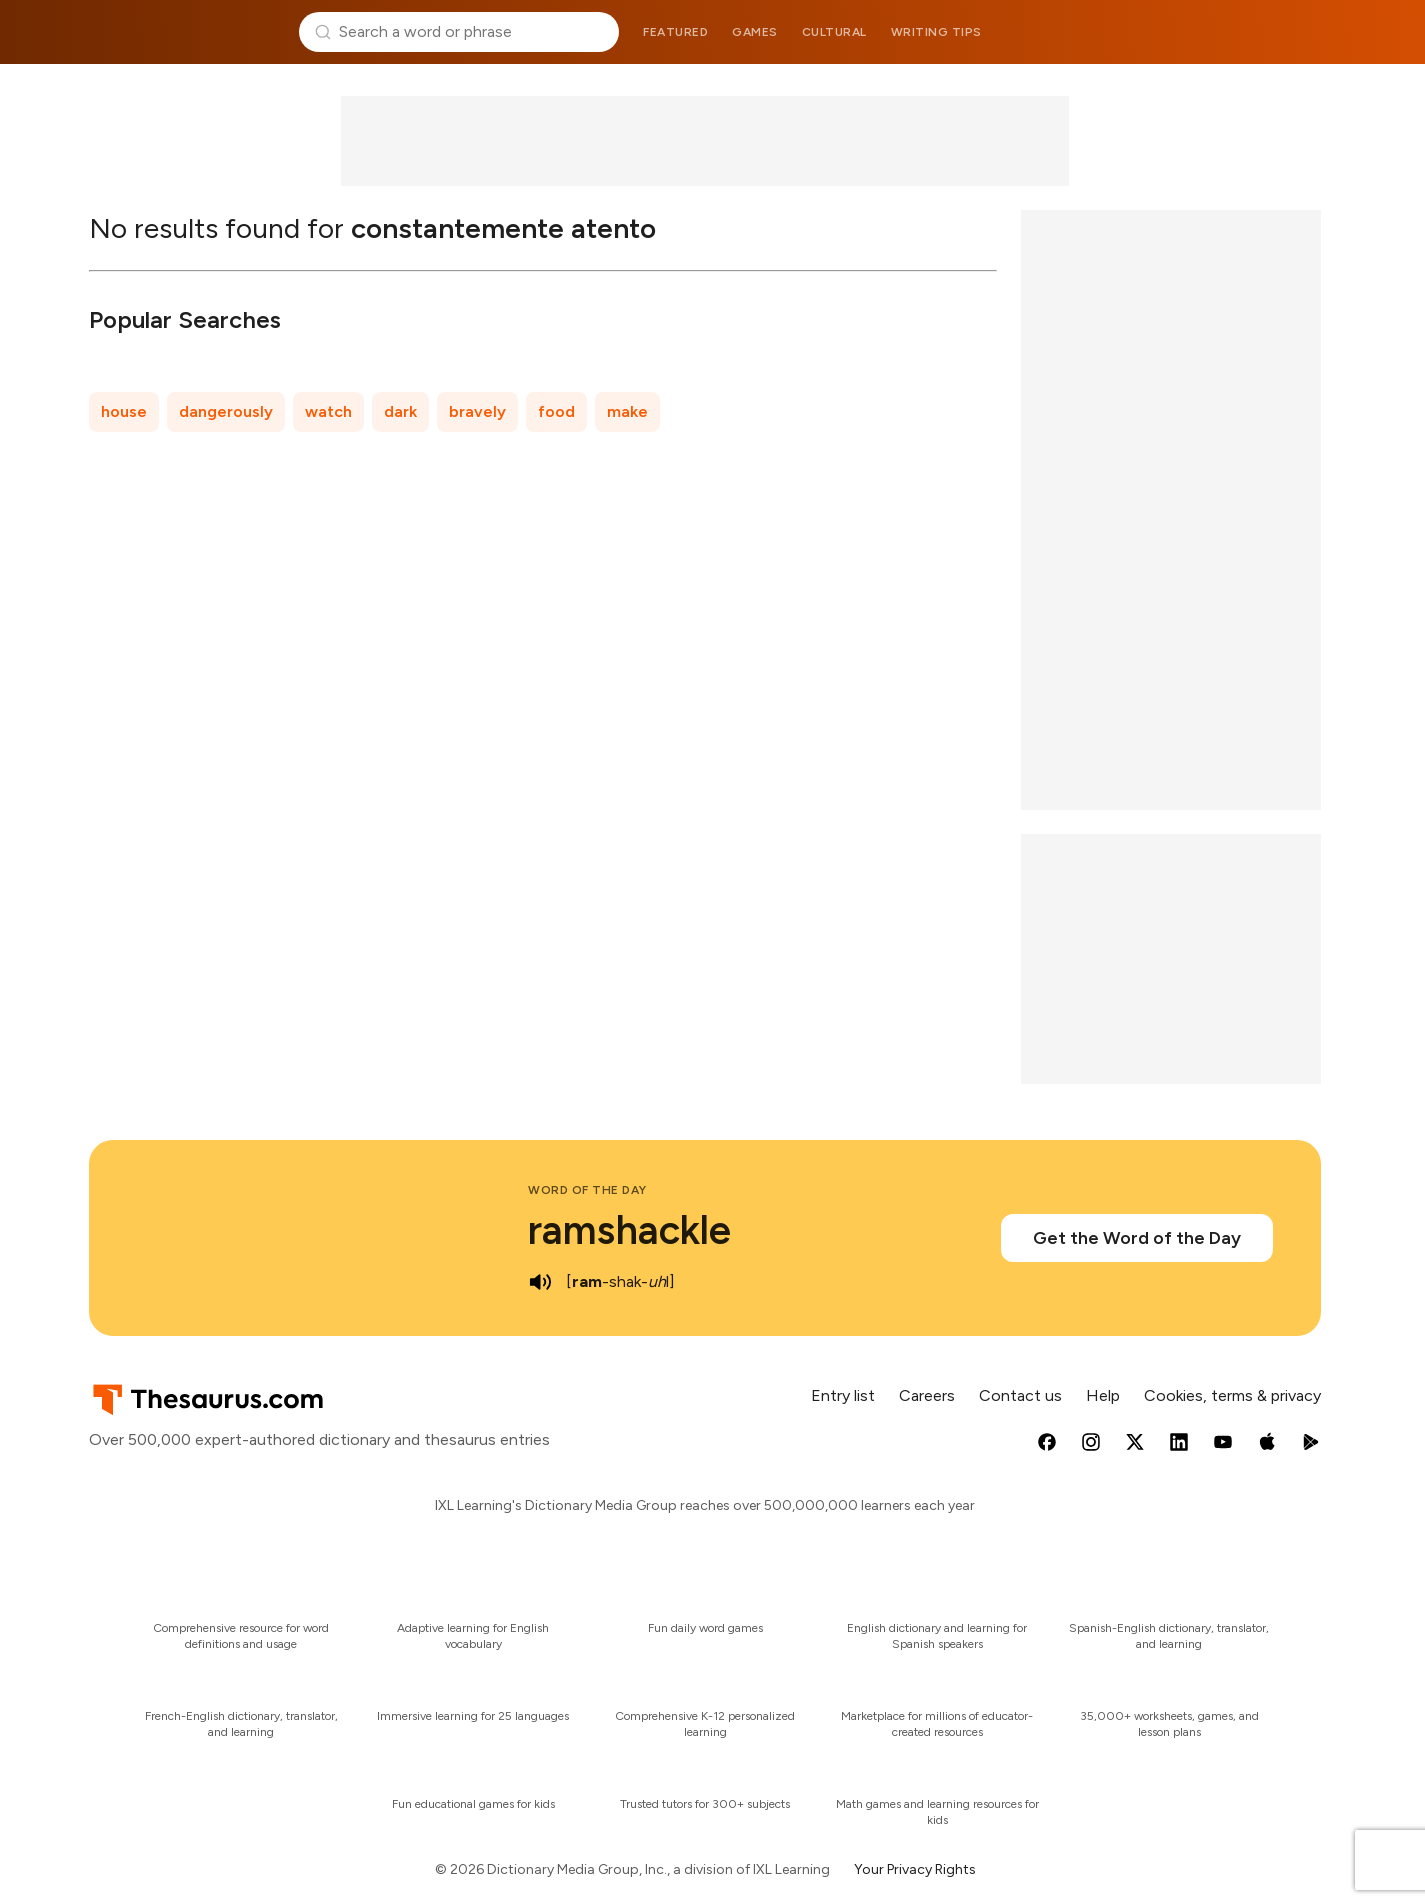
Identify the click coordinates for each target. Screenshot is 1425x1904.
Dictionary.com (1240, 32)
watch (328, 411)
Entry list (843, 1395)
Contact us (1020, 1395)
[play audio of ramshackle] (540, 1282)
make (627, 411)
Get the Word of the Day (1137, 1238)
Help (1103, 1395)
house (124, 411)
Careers (927, 1395)
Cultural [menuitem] (834, 32)
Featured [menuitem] (675, 32)
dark (400, 411)
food (556, 411)
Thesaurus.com (186, 32)
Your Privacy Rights (915, 1869)
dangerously (226, 411)
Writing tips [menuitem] (936, 32)
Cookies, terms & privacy (1232, 1395)
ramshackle (629, 1230)
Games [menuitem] (755, 32)
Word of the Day (587, 1190)
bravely (477, 411)
